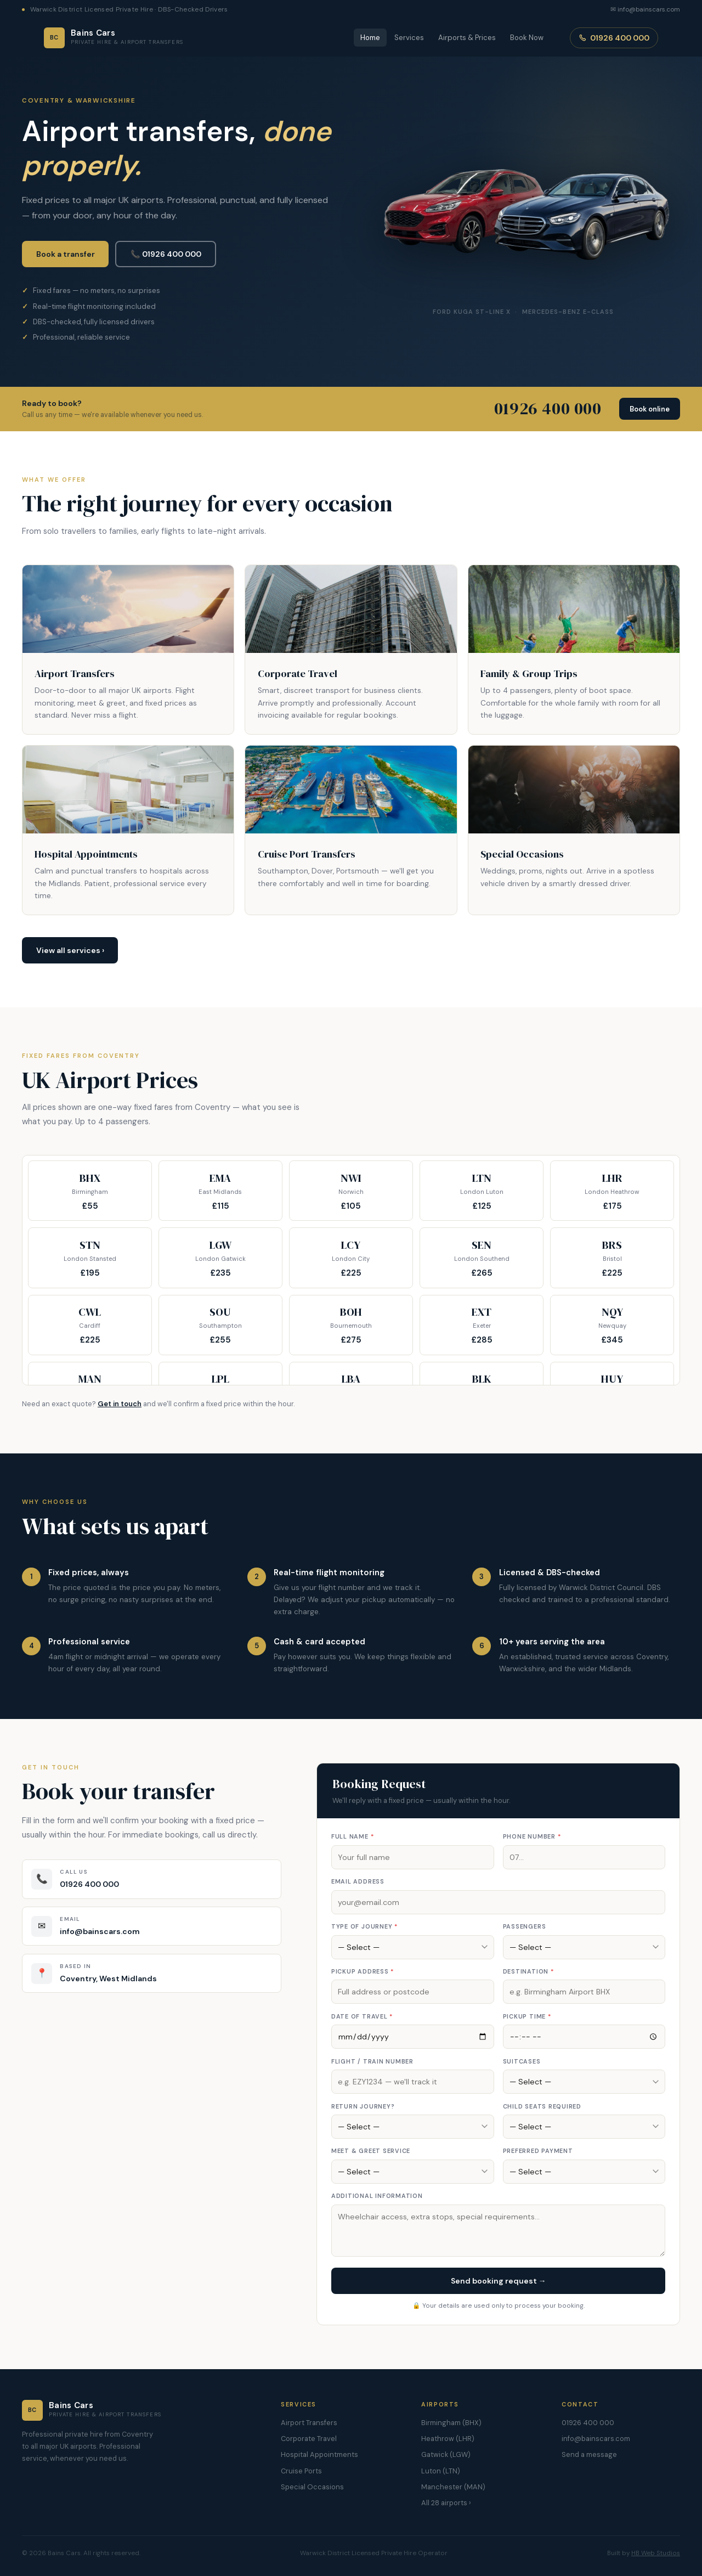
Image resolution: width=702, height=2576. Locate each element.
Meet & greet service (370, 2151)
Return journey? (362, 2106)
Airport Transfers (309, 2422)
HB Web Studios (655, 2553)
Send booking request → (498, 2281)
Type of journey (364, 1926)
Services (409, 37)
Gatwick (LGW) (446, 2454)
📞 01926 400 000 (166, 254)
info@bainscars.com (596, 2438)
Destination (528, 1971)
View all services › (70, 950)
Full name (352, 1836)
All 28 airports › (446, 2502)
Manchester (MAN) (453, 2487)
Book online (650, 409)
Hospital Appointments (319, 2454)
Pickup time (527, 2016)
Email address (357, 1881)
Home (370, 37)
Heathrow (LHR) (447, 2438)
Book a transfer (65, 254)
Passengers (524, 1926)
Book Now (527, 37)
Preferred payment (538, 2151)
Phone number (532, 1836)
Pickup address (362, 1971)
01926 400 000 (614, 38)
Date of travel (362, 2016)
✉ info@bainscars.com (645, 9)
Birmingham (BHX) (451, 2422)
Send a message (589, 2454)
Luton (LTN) (440, 2471)
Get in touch (119, 1403)
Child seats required (542, 2106)
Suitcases (522, 2061)
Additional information (377, 2196)
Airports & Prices (467, 37)
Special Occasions (312, 2487)
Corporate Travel (309, 2438)
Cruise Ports (301, 2471)
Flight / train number (372, 2061)
